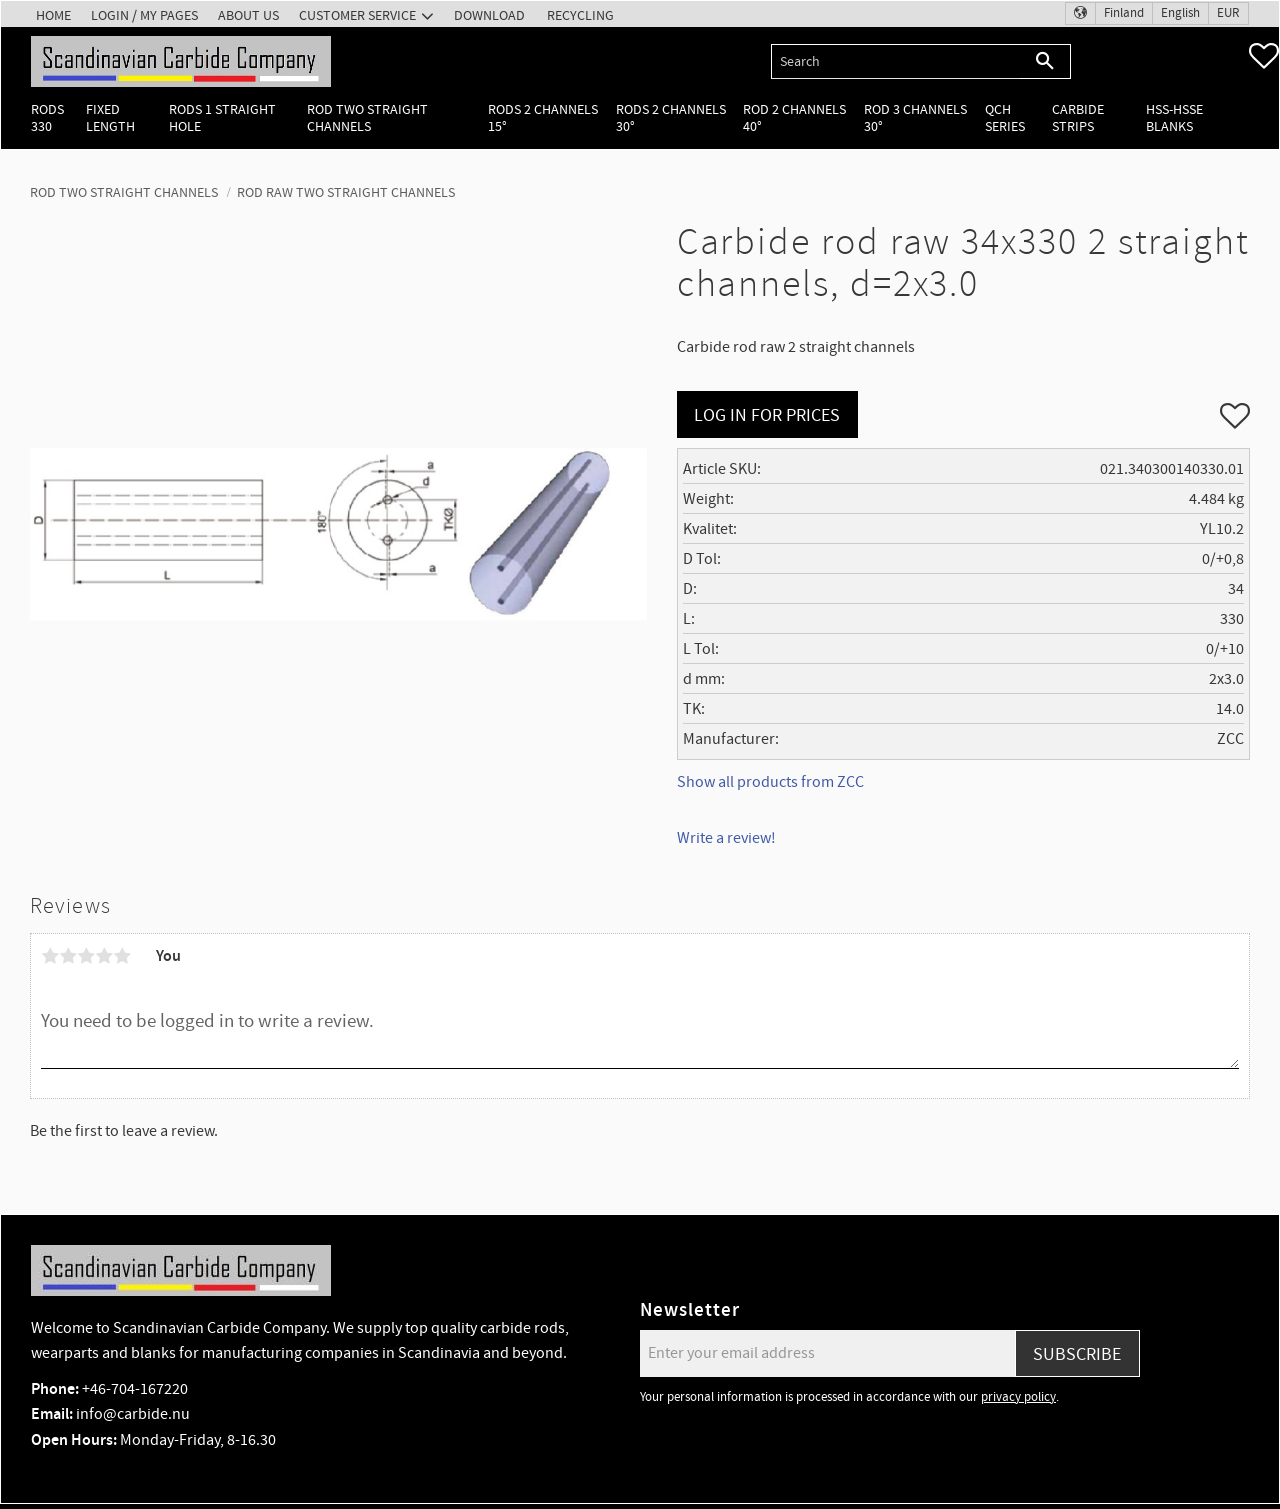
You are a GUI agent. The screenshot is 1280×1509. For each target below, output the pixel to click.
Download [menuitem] (489, 15)
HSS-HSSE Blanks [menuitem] (1174, 118)
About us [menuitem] (248, 15)
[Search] (1045, 61)
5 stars (122, 956)
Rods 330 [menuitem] (47, 118)
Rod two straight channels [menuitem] (367, 118)
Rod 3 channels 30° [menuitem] (915, 118)
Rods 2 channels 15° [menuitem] (543, 118)
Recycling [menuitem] (580, 15)
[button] (1264, 56)
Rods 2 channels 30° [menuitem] (671, 118)
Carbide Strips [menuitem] (1078, 118)
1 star (50, 956)
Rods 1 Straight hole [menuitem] (222, 118)
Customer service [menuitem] (357, 15)
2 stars (68, 956)
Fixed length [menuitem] (110, 118)
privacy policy (1018, 1397)
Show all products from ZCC (770, 782)
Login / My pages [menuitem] (144, 15)
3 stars (86, 956)
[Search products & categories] (895, 61)
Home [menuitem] (53, 15)
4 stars (104, 956)
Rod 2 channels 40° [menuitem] (794, 118)
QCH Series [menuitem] (1005, 118)
